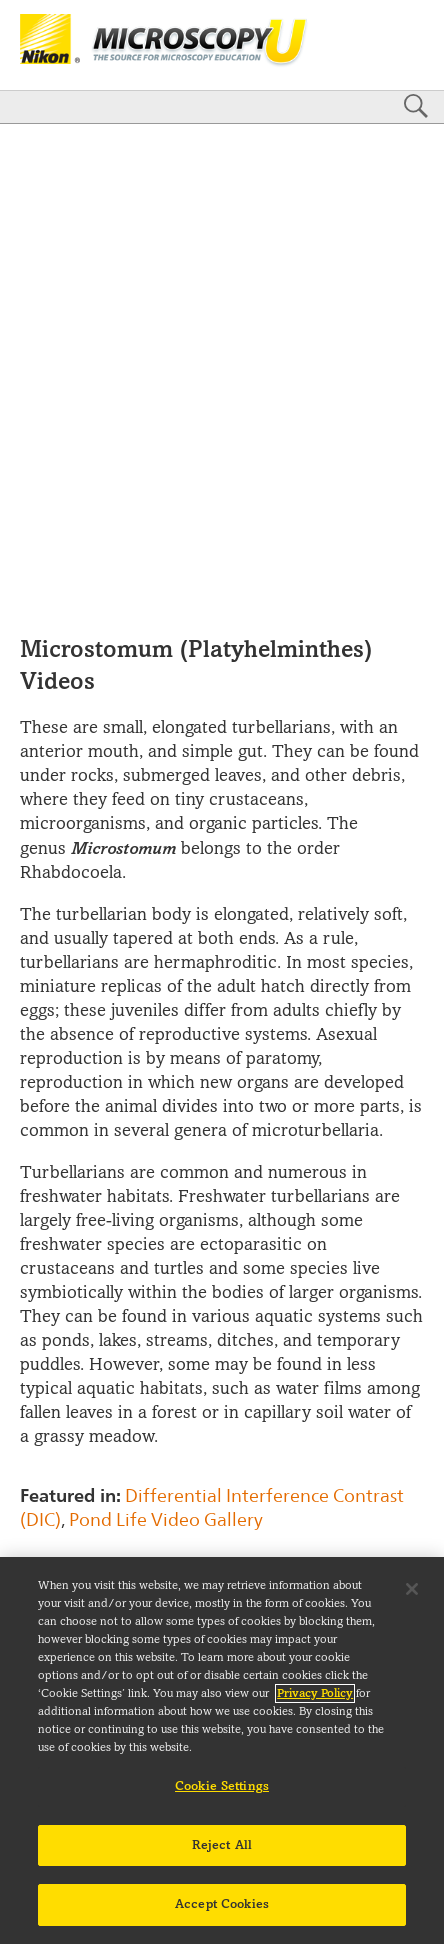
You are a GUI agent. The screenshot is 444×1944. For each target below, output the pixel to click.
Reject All (222, 1845)
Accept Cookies (222, 1904)
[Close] (412, 1589)
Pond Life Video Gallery (166, 1519)
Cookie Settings (222, 1786)
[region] (222, 1750)
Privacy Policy (315, 1693)
